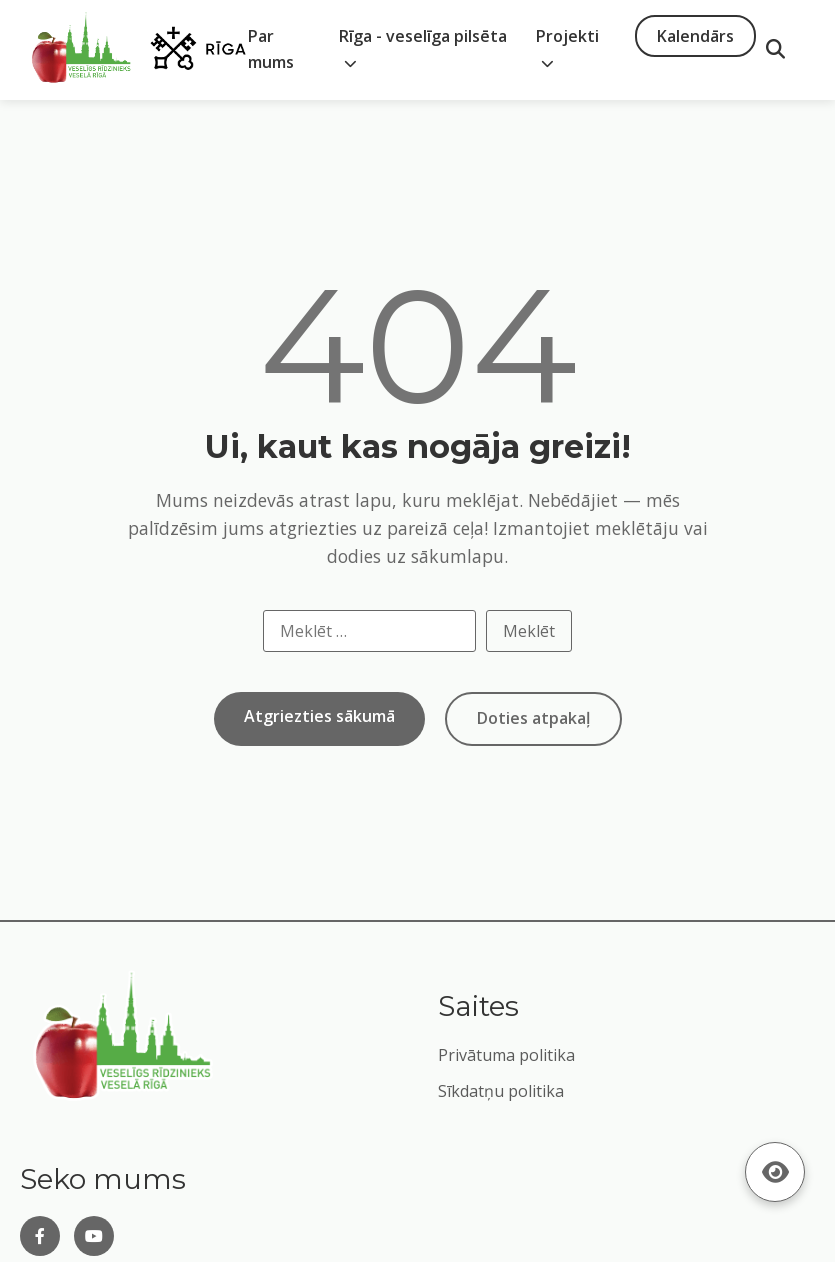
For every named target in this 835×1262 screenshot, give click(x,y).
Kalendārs (695, 36)
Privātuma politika (506, 1055)
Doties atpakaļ (533, 718)
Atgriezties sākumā (319, 716)
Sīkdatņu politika (501, 1091)
